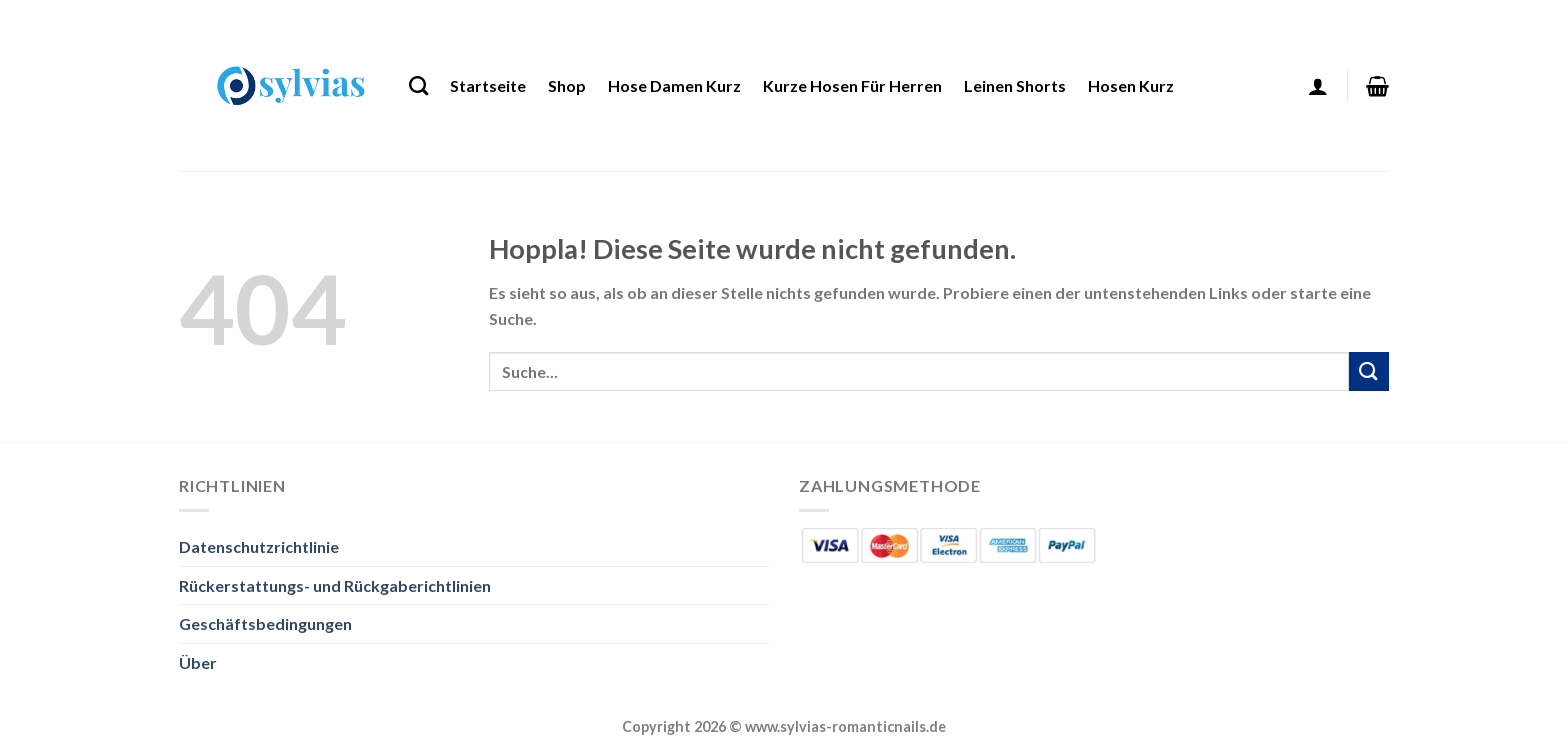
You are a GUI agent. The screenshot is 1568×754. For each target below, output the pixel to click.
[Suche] (418, 85)
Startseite (488, 85)
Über (198, 662)
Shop (567, 85)
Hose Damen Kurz (674, 85)
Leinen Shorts (1015, 85)
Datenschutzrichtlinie (259, 546)
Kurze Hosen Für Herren (852, 85)
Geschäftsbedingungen (265, 623)
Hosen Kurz (1131, 85)
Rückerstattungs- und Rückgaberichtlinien (335, 585)
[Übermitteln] (1369, 371)
